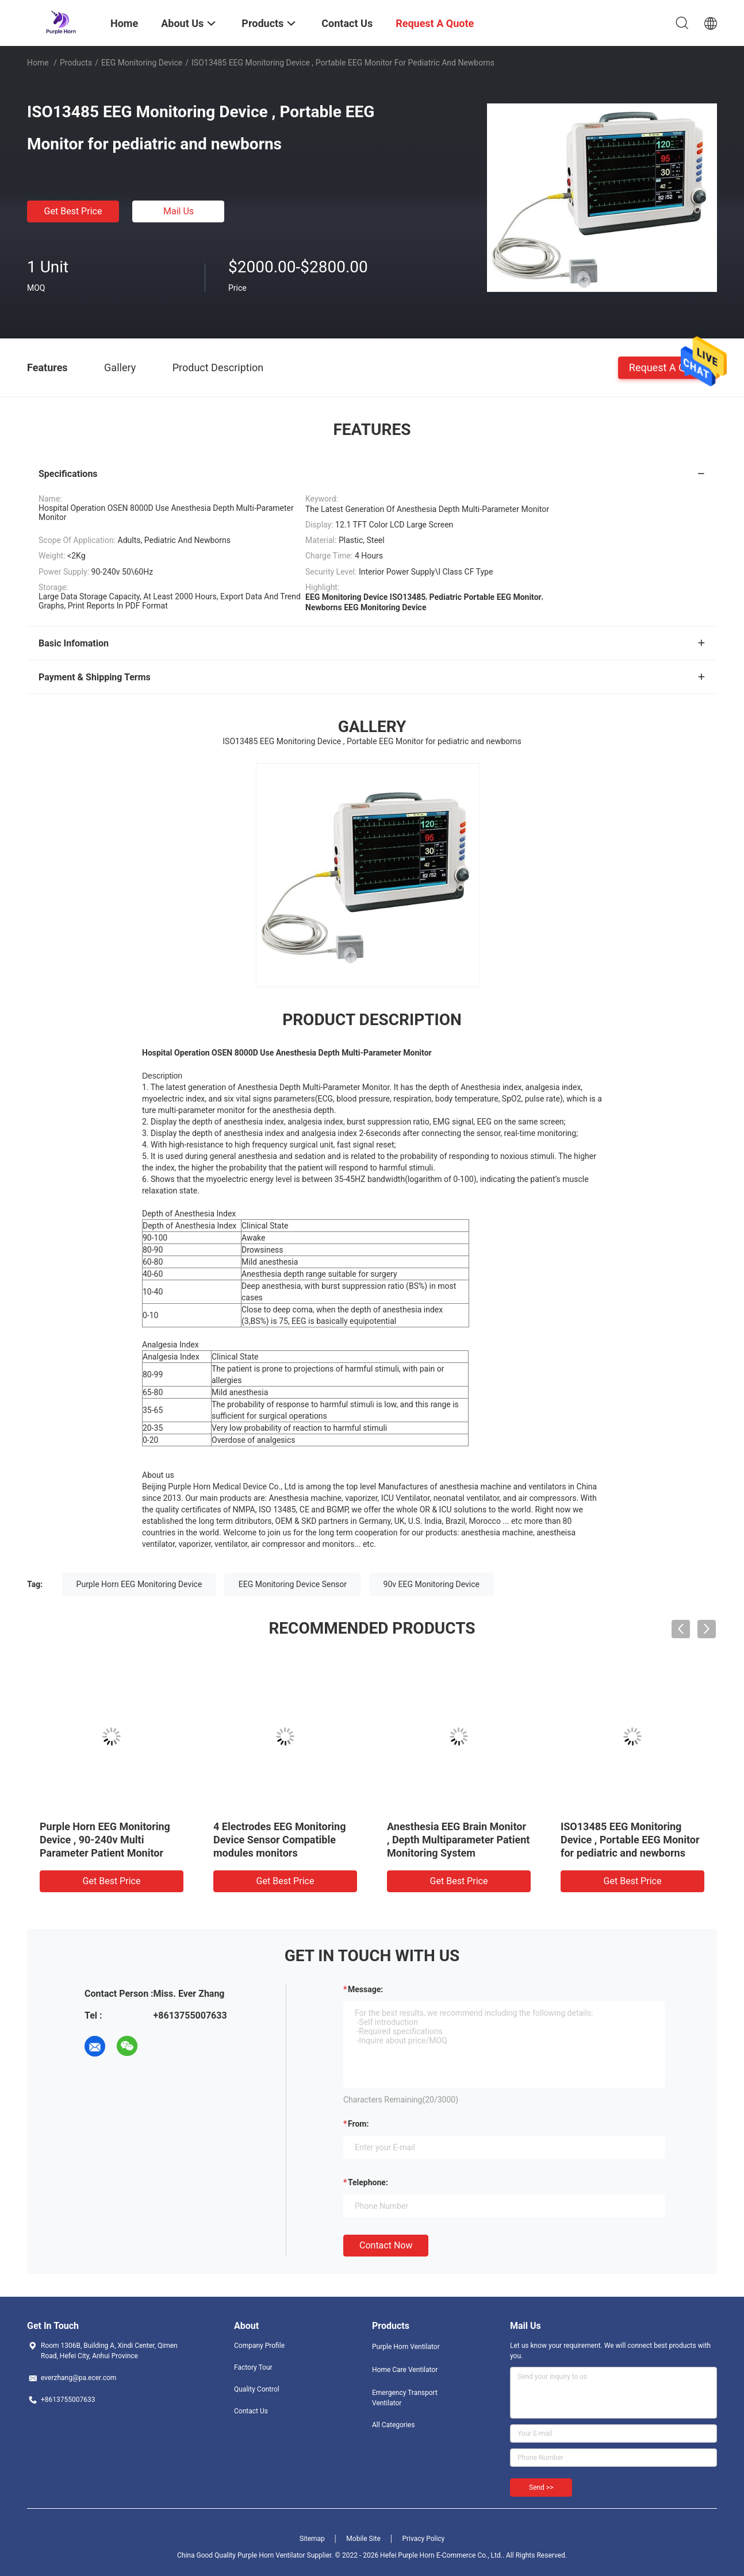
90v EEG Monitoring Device (431, 1584)
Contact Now (385, 2245)
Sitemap (312, 2539)
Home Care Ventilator (405, 2370)
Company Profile (259, 2346)
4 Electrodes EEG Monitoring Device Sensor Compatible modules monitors (279, 1839)
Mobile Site (363, 2539)
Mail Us (178, 211)
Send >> (541, 2487)
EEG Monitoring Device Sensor (293, 1584)
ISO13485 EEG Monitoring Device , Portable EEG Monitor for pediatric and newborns (630, 1839)
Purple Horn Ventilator (406, 2347)
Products (76, 62)
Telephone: (368, 2182)
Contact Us (251, 2411)
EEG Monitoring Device (141, 62)
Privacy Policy (423, 2539)
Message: (365, 1989)
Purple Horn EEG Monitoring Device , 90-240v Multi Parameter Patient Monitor (105, 1839)
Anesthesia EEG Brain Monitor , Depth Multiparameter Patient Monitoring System (458, 1839)
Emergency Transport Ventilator (405, 2398)
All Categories (393, 2425)
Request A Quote (667, 367)
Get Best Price (73, 211)
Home (38, 62)
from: (358, 2123)
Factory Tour (253, 2367)
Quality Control (256, 2389)
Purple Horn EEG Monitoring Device (139, 1584)
